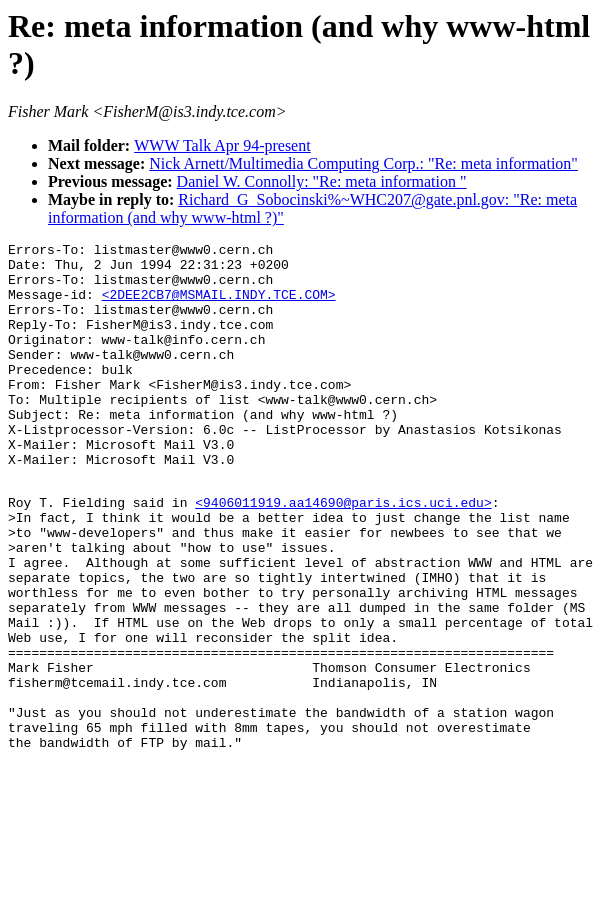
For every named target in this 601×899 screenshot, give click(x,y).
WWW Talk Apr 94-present (222, 145)
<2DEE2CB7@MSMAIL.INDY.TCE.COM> (219, 306)
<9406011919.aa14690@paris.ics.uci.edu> (343, 553)
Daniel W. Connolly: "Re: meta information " (322, 181)
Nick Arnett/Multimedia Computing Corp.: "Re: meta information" (363, 163)
